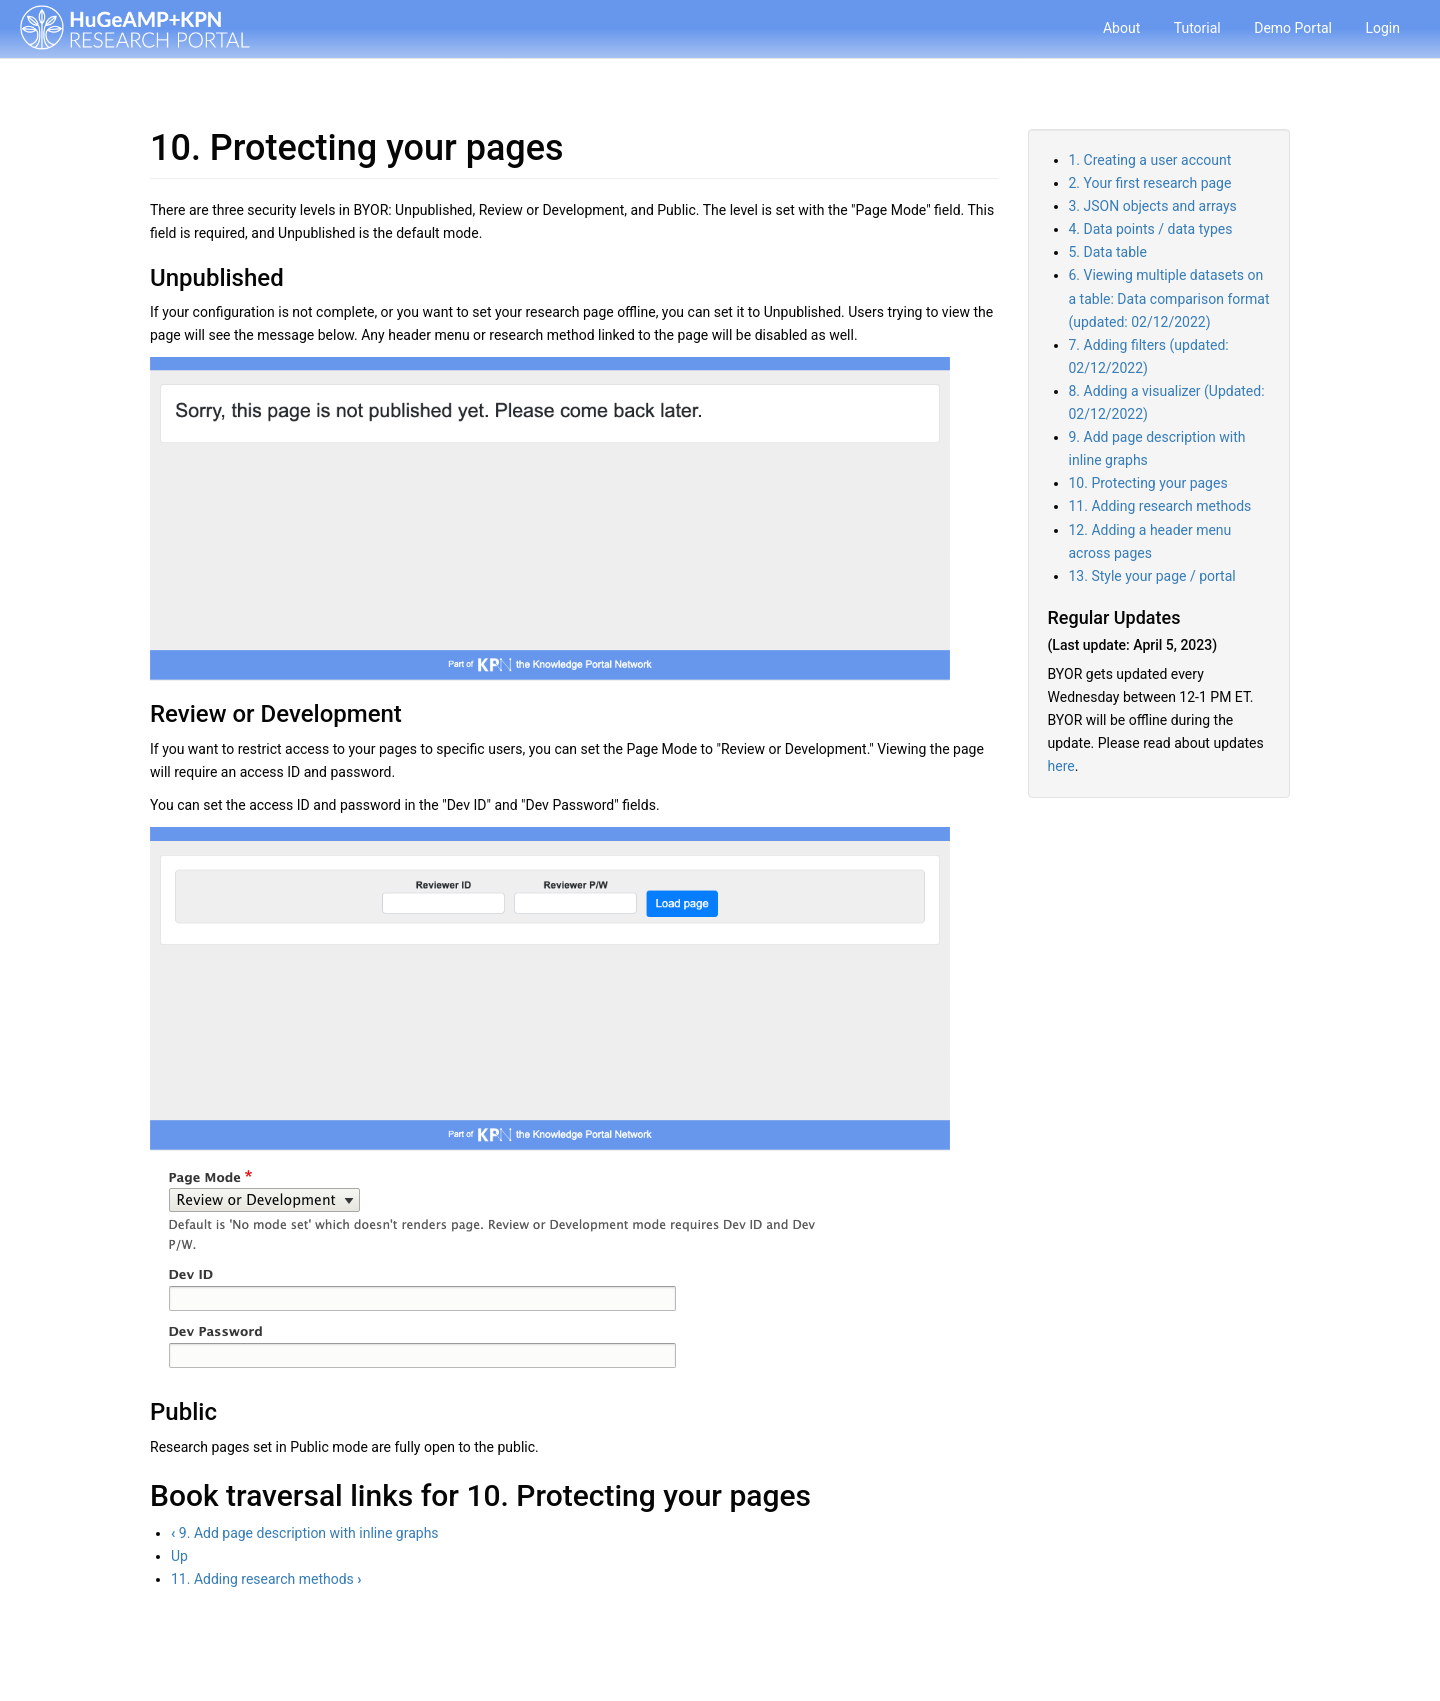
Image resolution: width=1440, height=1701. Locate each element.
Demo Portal (1293, 28)
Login (1382, 28)
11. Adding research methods (266, 1579)
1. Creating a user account (1150, 160)
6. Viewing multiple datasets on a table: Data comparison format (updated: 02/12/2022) (1169, 298)
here (1061, 766)
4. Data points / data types (1151, 229)
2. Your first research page (1150, 183)
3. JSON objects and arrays (1153, 206)
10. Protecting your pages (1148, 483)
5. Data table (1108, 252)
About (1121, 28)
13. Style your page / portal (1152, 576)
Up (179, 1556)
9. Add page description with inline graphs (305, 1533)
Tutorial (1197, 28)
